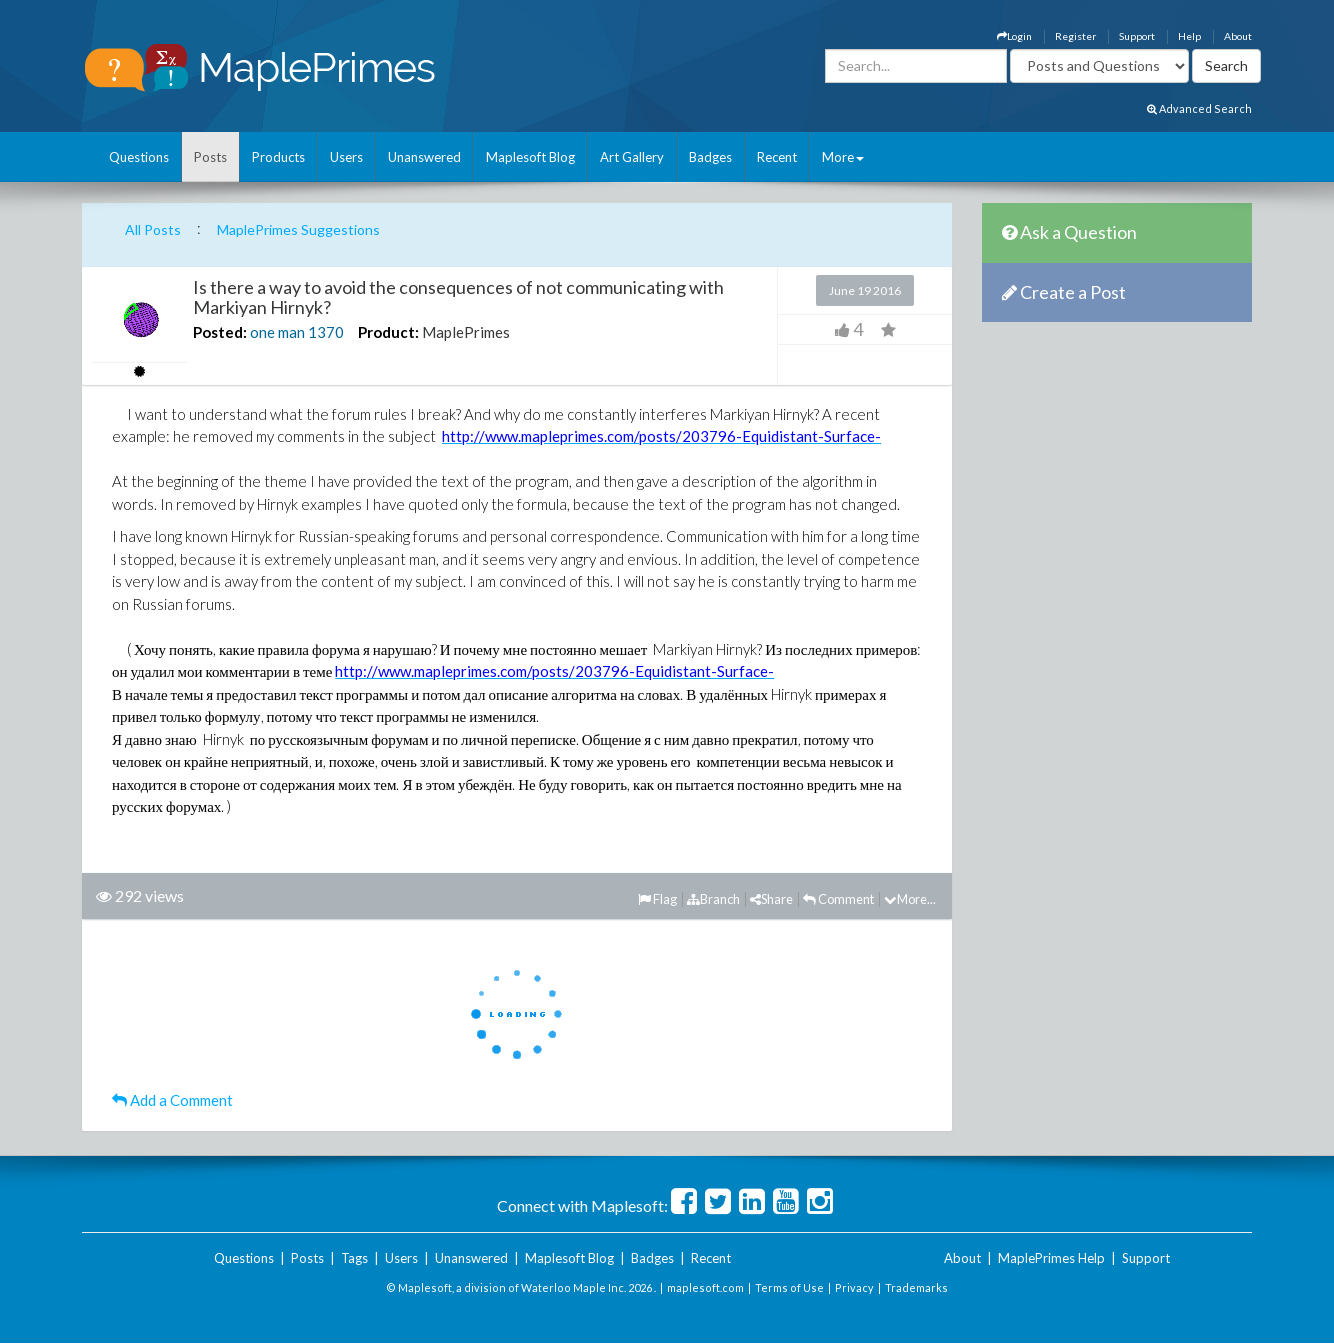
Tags (354, 1258)
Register (1075, 36)
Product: (388, 332)
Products (278, 157)
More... (910, 899)
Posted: (220, 332)
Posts (210, 157)
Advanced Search (1199, 108)
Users (346, 157)
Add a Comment (172, 1100)
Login (1014, 36)
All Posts (153, 229)
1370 (326, 332)
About (1238, 36)
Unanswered (424, 157)
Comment (838, 899)
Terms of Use (789, 1287)
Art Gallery (632, 157)
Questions (139, 157)
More (843, 157)
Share (771, 899)
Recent (777, 157)
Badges (710, 157)
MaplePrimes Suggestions (298, 229)
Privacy (854, 1287)
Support (1137, 36)
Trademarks (916, 1287)
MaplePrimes (466, 332)
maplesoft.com (705, 1287)
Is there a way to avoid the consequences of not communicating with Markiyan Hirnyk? (458, 297)
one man (277, 332)
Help (1189, 36)
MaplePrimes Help (1051, 1258)
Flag (657, 899)
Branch (713, 899)
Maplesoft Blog (530, 157)
